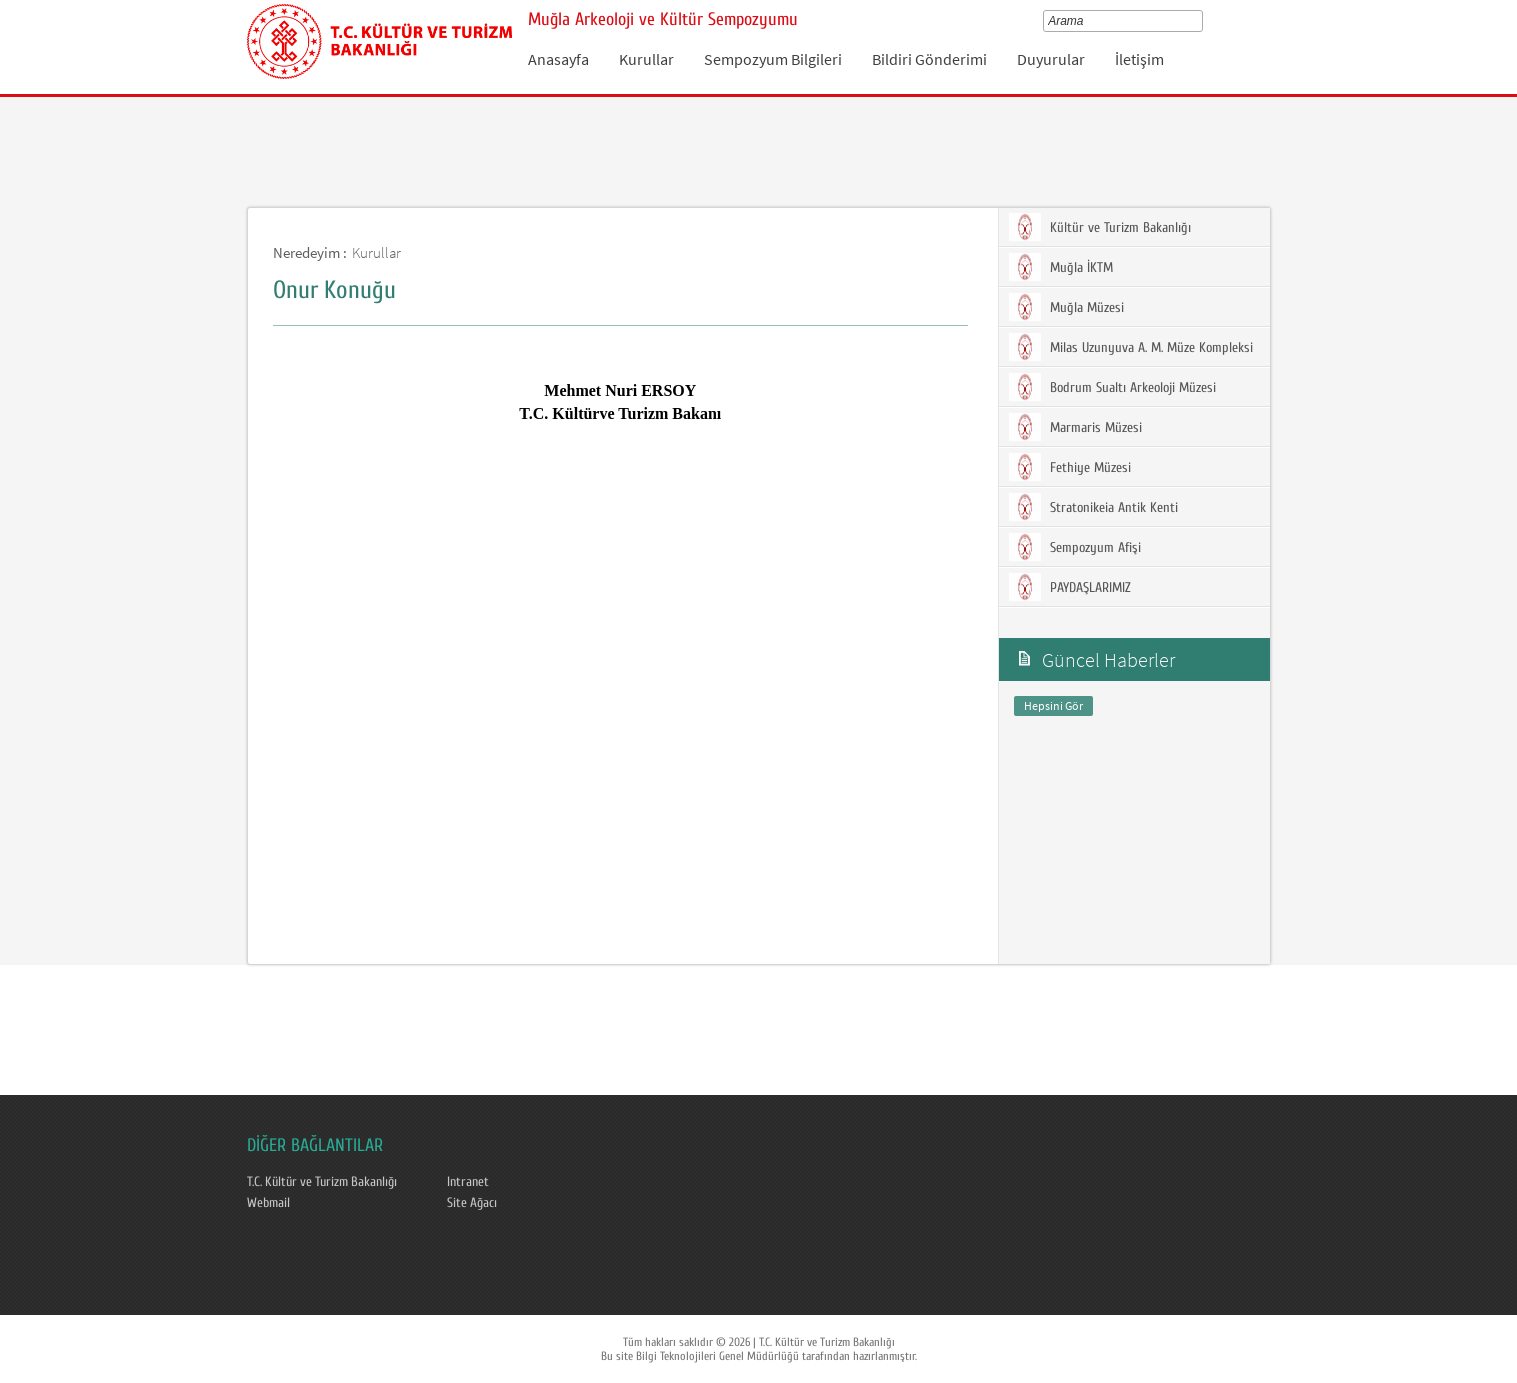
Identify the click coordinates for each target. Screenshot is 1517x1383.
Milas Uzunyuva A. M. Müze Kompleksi (1131, 347)
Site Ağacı (472, 1203)
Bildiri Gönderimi (929, 59)
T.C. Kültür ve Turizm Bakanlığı (322, 1182)
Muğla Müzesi (1066, 307)
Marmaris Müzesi (1075, 427)
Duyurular (1051, 59)
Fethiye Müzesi (1070, 467)
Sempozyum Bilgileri (773, 59)
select (1201, 21)
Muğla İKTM (1061, 267)
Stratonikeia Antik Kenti (1093, 507)
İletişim (1139, 59)
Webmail (268, 1203)
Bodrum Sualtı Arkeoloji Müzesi (1112, 387)
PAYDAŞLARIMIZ (1070, 587)
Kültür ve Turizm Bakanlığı (1100, 227)
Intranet (468, 1182)
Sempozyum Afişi (1075, 547)
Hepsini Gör (1053, 705)
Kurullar (646, 59)
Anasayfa (558, 59)
